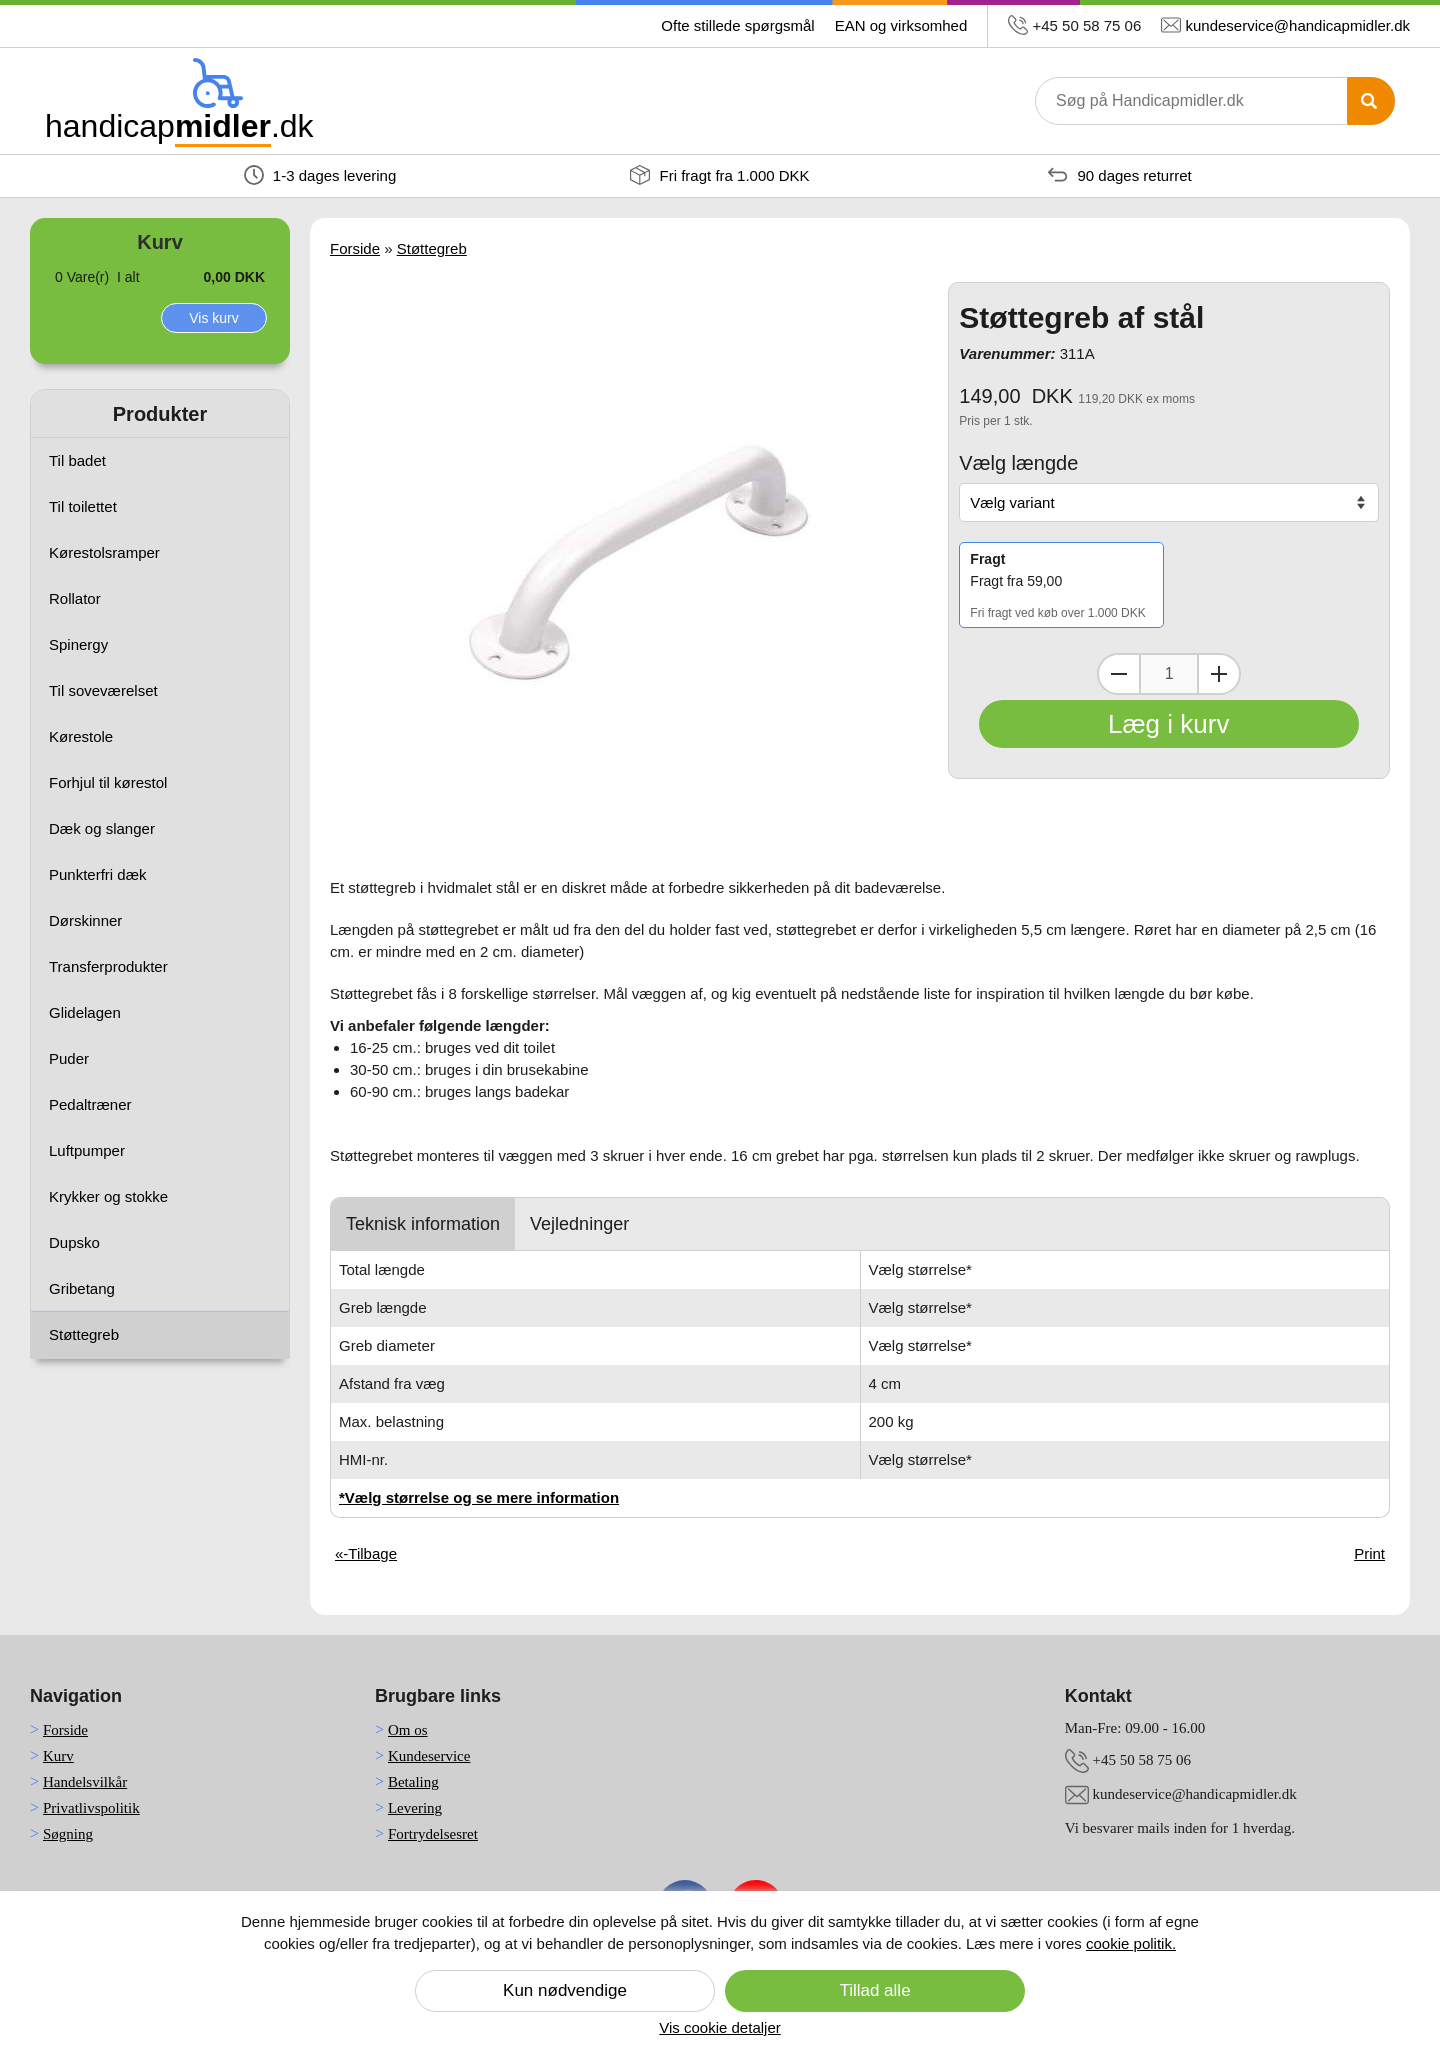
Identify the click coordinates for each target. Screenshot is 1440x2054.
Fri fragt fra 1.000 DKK (719, 175)
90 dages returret (1119, 175)
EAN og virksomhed (901, 25)
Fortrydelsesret (433, 1834)
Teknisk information (423, 1224)
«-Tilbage (366, 1553)
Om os (408, 1730)
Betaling (413, 1782)
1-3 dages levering (320, 175)
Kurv (58, 1756)
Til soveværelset (103, 690)
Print (1369, 1553)
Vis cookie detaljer (719, 2027)
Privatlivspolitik (91, 1808)
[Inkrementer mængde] (1219, 674)
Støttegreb (84, 1334)
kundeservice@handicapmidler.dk (1297, 25)
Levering (415, 1808)
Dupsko (74, 1242)
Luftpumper (87, 1150)
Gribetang (82, 1288)
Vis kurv (214, 318)
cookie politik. (1131, 1943)
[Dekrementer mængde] (1119, 674)
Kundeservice (429, 1756)
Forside (355, 248)
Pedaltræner (90, 1104)
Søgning (68, 1834)
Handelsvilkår (85, 1782)
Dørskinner (85, 920)
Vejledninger (579, 1224)
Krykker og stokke (108, 1196)
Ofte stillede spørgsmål (737, 25)
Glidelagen (85, 1012)
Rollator (75, 598)
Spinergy (78, 644)
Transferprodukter (108, 966)
